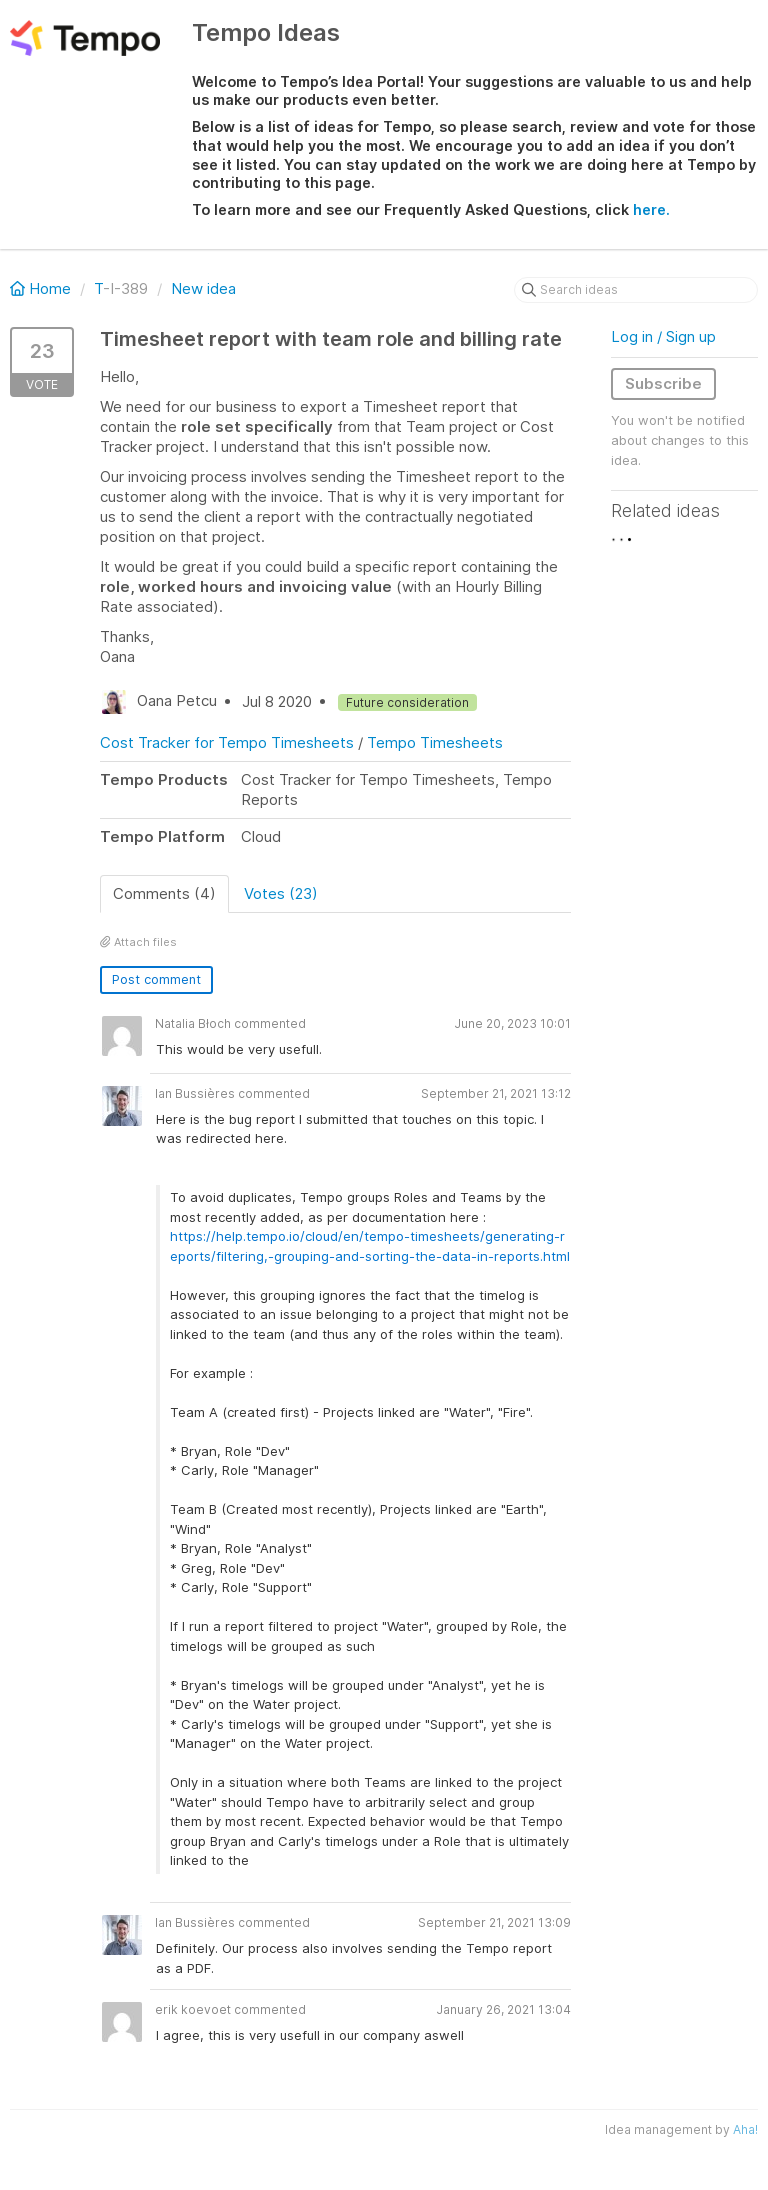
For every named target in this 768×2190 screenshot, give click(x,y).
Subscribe (663, 383)
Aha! (745, 2129)
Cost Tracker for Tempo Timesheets (227, 742)
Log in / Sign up (663, 336)
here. (651, 209)
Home (42, 288)
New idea (203, 288)
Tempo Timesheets (435, 742)
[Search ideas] (636, 290)
